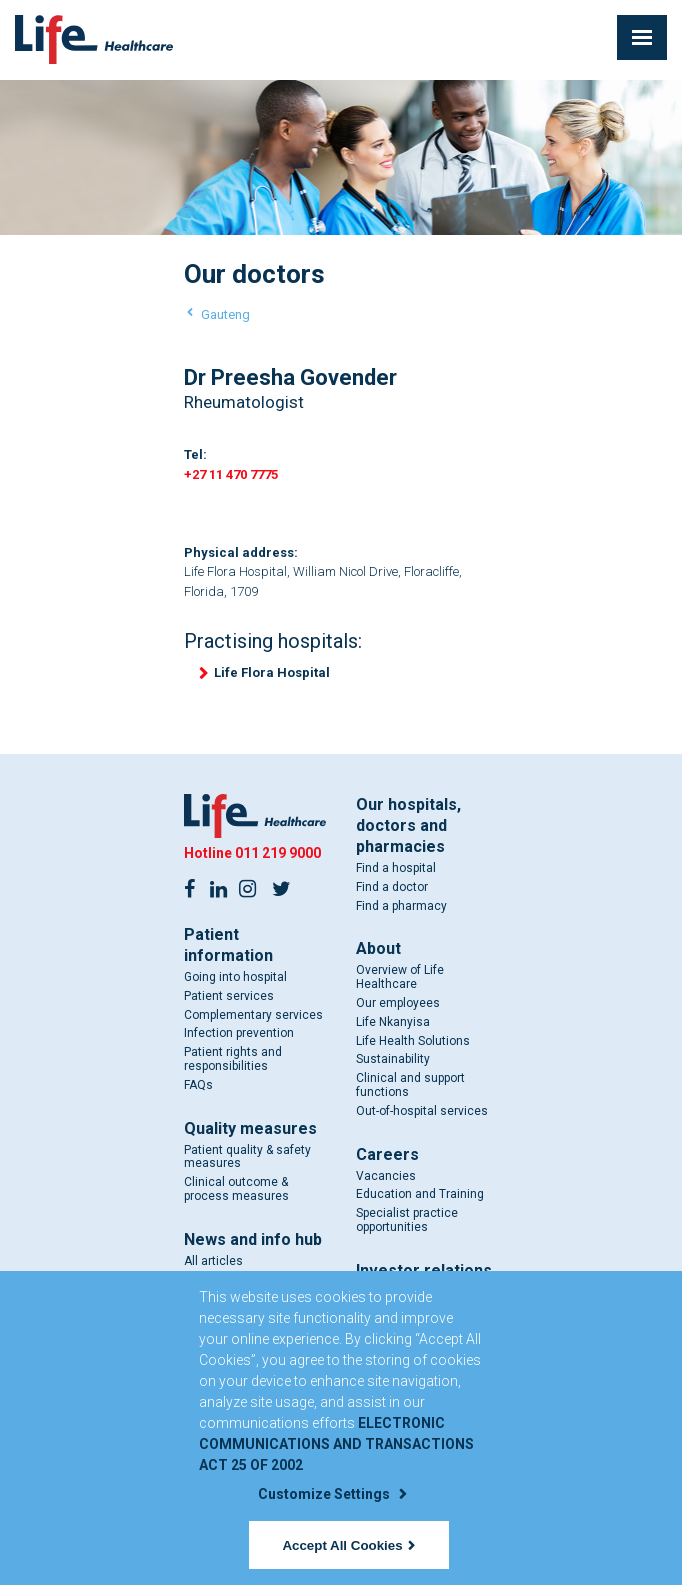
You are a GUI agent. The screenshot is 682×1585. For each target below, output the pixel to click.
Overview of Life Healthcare (400, 977)
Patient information (228, 945)
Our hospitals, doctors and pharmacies (408, 825)
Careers (387, 1154)
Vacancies (386, 1176)
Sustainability (393, 1059)
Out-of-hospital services (422, 1111)
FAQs (198, 1085)
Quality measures (250, 1128)
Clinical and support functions (410, 1085)
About (378, 948)
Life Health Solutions (413, 1041)
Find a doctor (392, 887)
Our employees (398, 1003)
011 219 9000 (278, 853)
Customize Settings (332, 1494)
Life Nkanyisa (393, 1022)
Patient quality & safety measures (247, 1157)
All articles (213, 1261)
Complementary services (253, 1015)
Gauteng (225, 314)
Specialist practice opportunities (407, 1220)
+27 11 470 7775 (231, 474)
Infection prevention (239, 1033)
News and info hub (253, 1239)
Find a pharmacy (401, 906)
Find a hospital (396, 868)
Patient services (229, 996)
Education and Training (420, 1194)
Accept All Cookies (348, 1545)
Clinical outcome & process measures (236, 1189)
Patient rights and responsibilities (233, 1059)
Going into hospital (235, 977)
